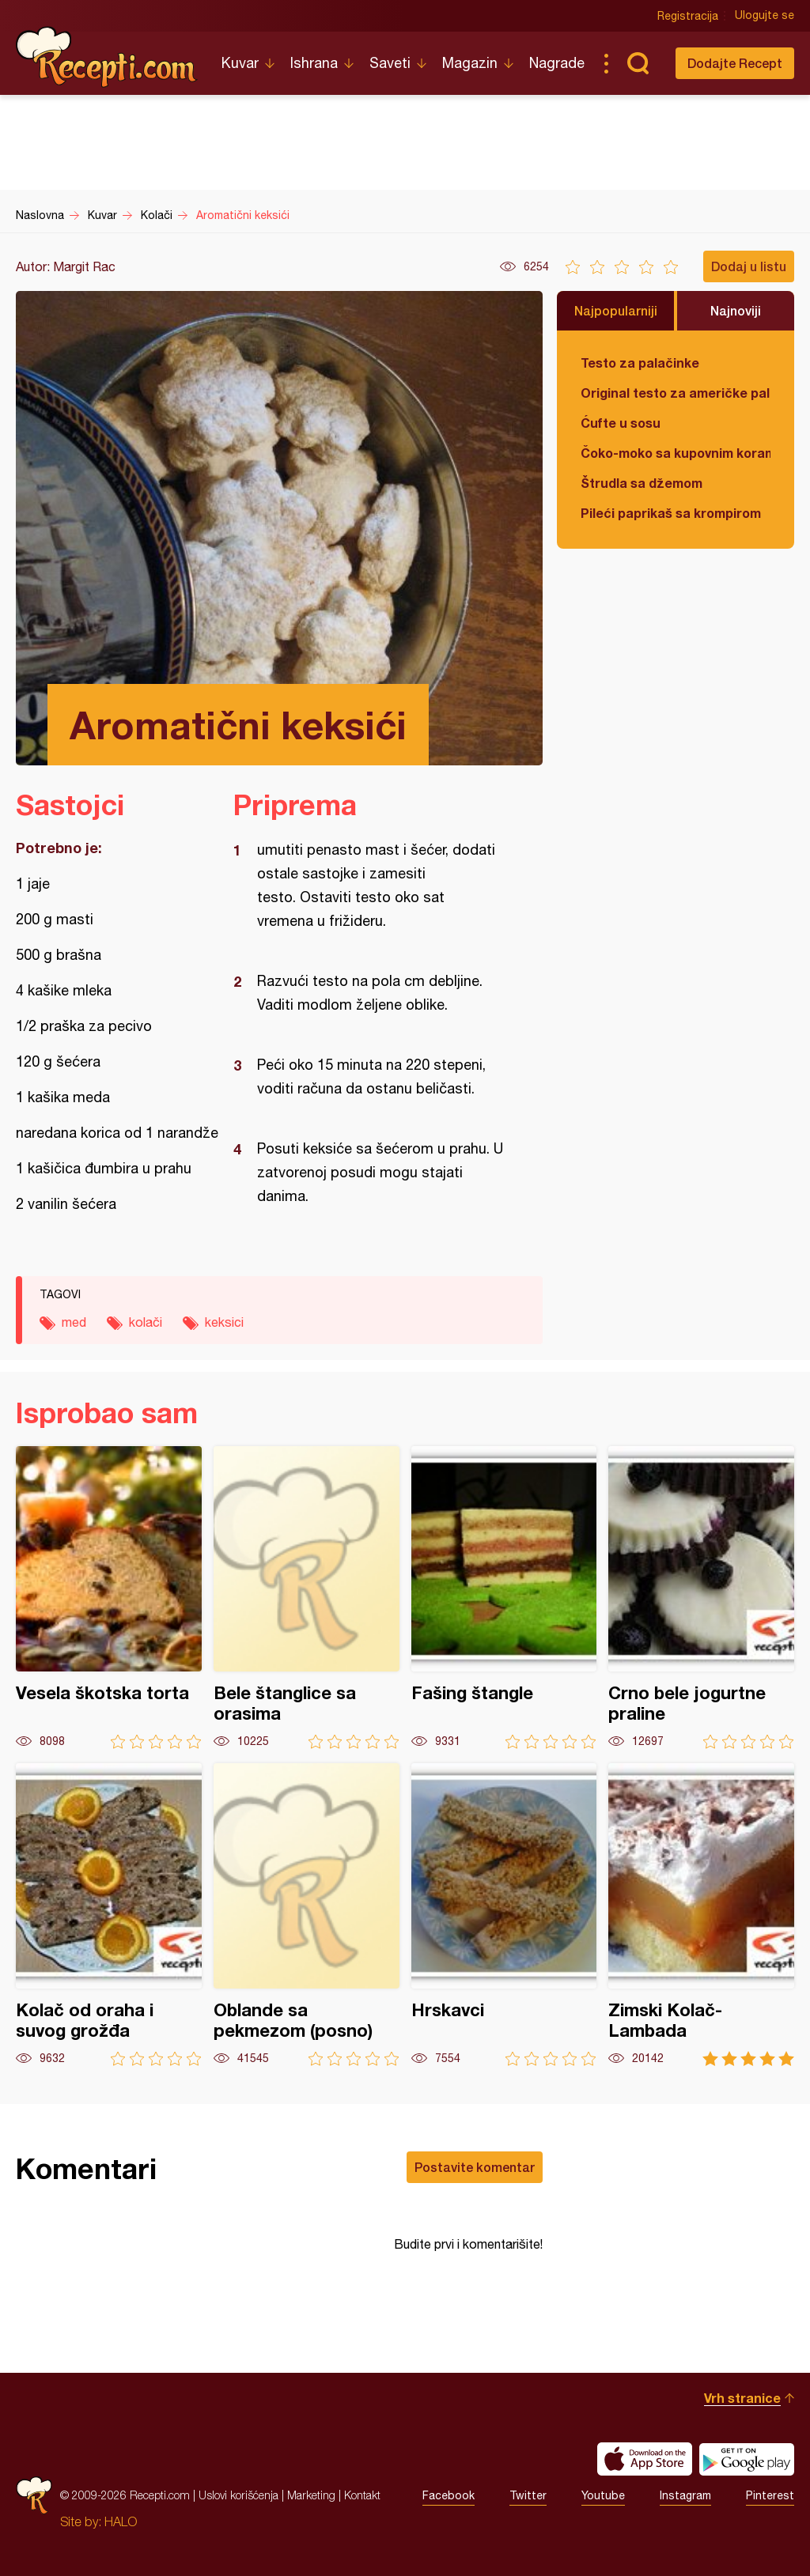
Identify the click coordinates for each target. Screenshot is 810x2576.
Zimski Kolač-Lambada (701, 1914)
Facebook (448, 2495)
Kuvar (240, 63)
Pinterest (770, 2495)
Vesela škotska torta (109, 1597)
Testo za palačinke (640, 362)
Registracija (687, 15)
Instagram (685, 2495)
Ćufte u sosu (620, 422)
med (74, 1322)
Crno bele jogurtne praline (701, 1597)
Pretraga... (637, 63)
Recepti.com (107, 57)
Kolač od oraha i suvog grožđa (109, 1914)
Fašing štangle (504, 1597)
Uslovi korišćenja (238, 2495)
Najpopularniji (615, 310)
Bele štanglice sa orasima (306, 1597)
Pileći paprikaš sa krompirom (671, 512)
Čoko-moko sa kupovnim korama (675, 452)
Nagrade (557, 63)
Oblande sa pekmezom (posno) (306, 1914)
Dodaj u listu (748, 266)
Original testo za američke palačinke (675, 392)
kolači (145, 1322)
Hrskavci (504, 1914)
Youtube (603, 2495)
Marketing (311, 2495)
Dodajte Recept (734, 62)
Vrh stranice (742, 2397)
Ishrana (314, 63)
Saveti (390, 63)
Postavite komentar (474, 2166)
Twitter (528, 2495)
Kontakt (362, 2495)
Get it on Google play (746, 2459)
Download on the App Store (644, 2459)
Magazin (470, 63)
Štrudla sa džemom (641, 482)
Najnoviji (735, 310)
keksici (224, 1322)
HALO (120, 2521)
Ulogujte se (764, 15)
